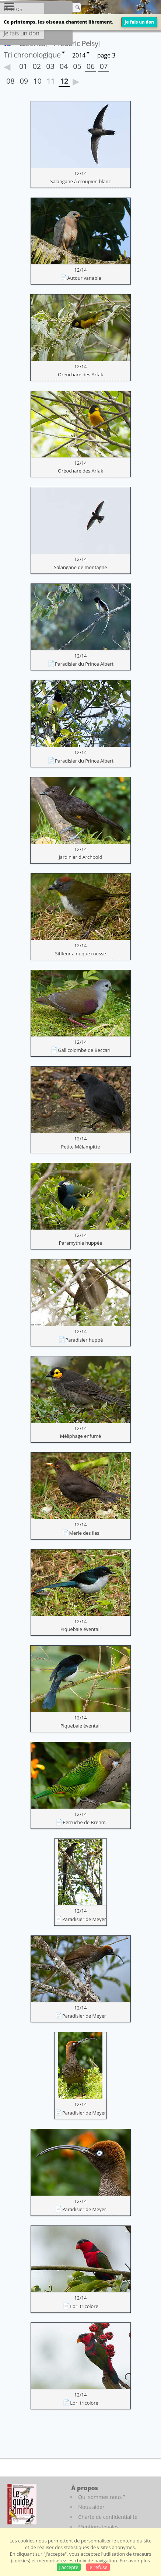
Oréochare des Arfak (80, 374)
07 (103, 66)
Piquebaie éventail (80, 1629)
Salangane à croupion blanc (80, 181)
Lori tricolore (84, 2306)
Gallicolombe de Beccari (84, 1050)
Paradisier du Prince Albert (84, 663)
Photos (13, 9)
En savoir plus (135, 2560)
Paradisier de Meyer (84, 1919)
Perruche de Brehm (84, 1822)
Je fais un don (139, 22)
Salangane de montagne (80, 567)
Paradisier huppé (84, 1339)
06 (91, 66)
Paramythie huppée (80, 1243)
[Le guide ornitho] (21, 2504)
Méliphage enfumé (80, 1436)
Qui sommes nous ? (101, 2496)
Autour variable (84, 278)
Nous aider (91, 2506)
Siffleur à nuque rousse (80, 953)
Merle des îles (84, 1533)
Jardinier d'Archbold (80, 857)
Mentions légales (98, 2526)
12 (64, 81)
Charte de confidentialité (107, 2516)
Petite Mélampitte (80, 1146)
